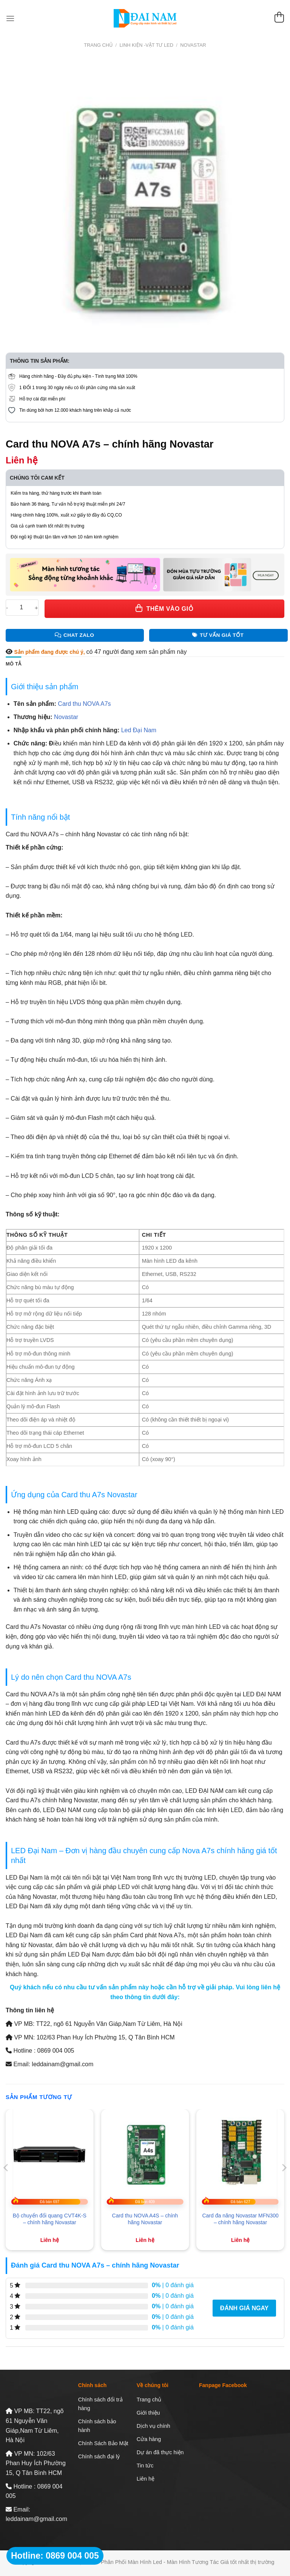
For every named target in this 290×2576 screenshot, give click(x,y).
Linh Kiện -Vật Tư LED (146, 45)
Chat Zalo (74, 635)
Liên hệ (145, 2479)
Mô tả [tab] (13, 664)
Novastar (193, 45)
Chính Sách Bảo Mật (103, 2443)
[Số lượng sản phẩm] (21, 608)
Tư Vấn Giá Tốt (218, 635)
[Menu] (10, 18)
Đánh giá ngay (244, 2308)
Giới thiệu (148, 2413)
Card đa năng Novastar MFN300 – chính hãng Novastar (240, 2219)
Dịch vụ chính (153, 2426)
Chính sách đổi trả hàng (100, 2404)
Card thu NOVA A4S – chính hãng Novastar (145, 2219)
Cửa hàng (149, 2439)
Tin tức (145, 2466)
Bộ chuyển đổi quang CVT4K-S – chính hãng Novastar (49, 2219)
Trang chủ (98, 45)
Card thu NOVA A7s (84, 704)
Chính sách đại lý (99, 2456)
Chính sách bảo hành (97, 2425)
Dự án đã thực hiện (160, 2452)
